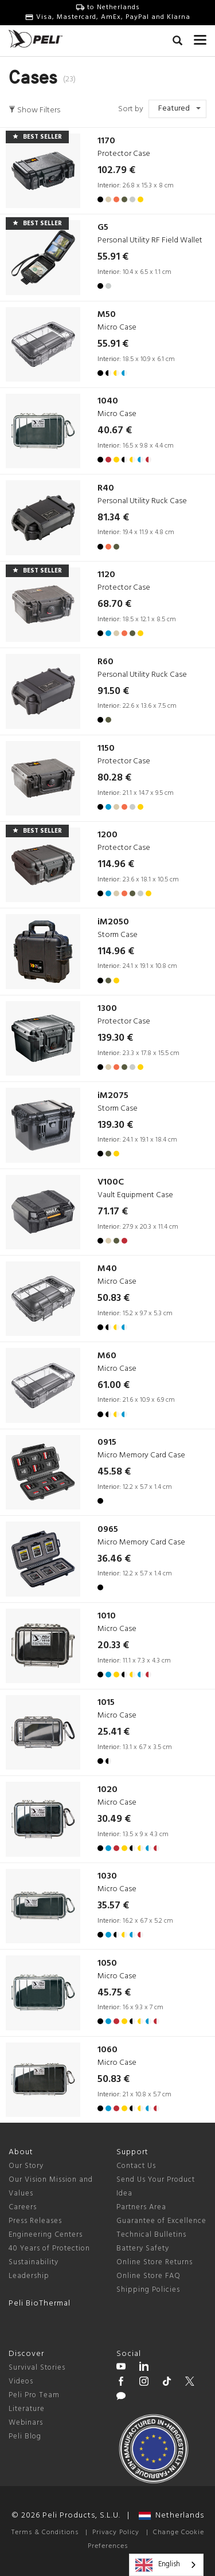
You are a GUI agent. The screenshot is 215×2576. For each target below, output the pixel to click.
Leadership (29, 2276)
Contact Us (136, 2166)
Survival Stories (37, 2368)
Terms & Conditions (45, 2532)
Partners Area (141, 2207)
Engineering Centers (46, 2235)
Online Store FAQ (148, 2276)
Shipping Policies (148, 2290)
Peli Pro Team (34, 2395)
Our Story (26, 2166)
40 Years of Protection (49, 2248)
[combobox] (166, 2565)
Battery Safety (142, 2248)
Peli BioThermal (40, 2303)
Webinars (26, 2423)
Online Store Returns (154, 2262)
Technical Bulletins (151, 2235)
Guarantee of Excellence (161, 2221)
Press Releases (35, 2221)
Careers (23, 2207)
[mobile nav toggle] (200, 37)
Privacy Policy (115, 2532)
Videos (21, 2381)
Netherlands (171, 2515)
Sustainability (33, 2262)
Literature (27, 2409)
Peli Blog (25, 2436)
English (157, 2565)
